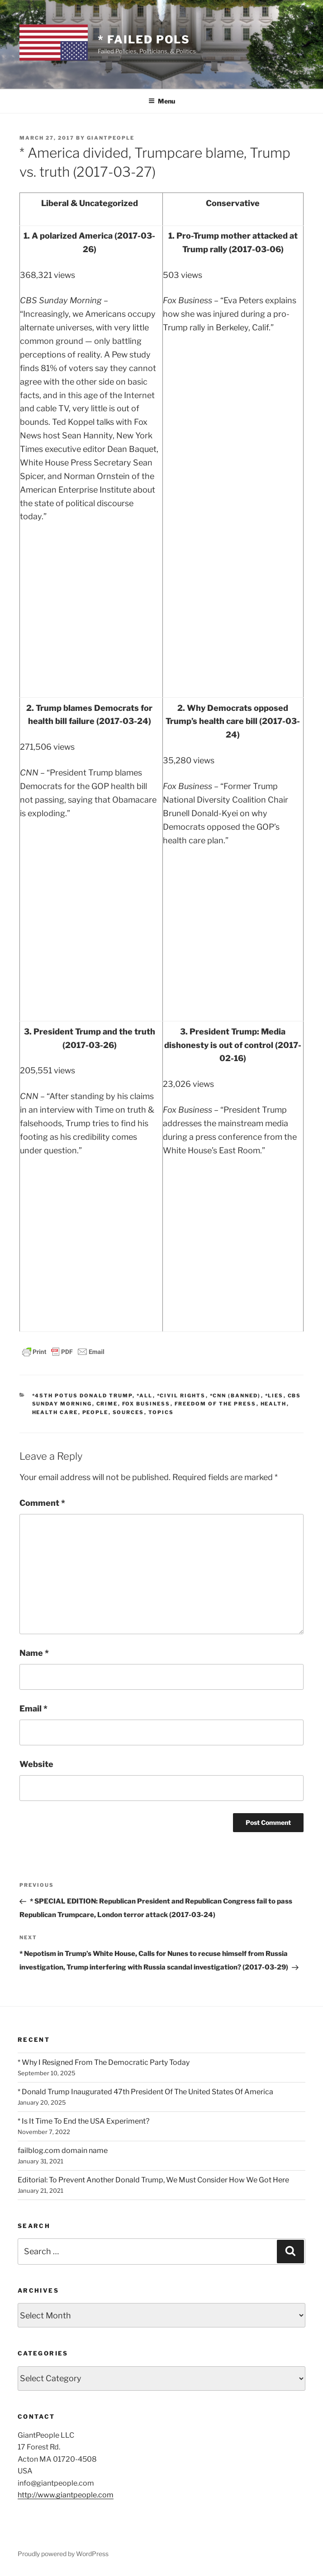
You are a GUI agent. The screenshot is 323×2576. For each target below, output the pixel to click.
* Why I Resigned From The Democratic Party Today (104, 2062)
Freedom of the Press (215, 1404)
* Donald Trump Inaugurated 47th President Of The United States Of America (145, 2091)
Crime (107, 1404)
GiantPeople (110, 138)
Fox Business (146, 1404)
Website (36, 1764)
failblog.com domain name (63, 2150)
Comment (42, 1503)
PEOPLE (95, 1412)
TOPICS (161, 1412)
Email (33, 1708)
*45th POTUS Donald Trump (82, 1395)
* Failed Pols (144, 39)
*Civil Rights (181, 1395)
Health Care (55, 1412)
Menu (161, 101)
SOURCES (128, 1412)
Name (34, 1653)
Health (274, 1404)
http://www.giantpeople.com (66, 2495)
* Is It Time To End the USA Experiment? (83, 2121)
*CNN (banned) (235, 1395)
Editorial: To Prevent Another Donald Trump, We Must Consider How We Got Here (153, 2180)
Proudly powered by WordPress (63, 2553)
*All (145, 1395)
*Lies (274, 1395)
